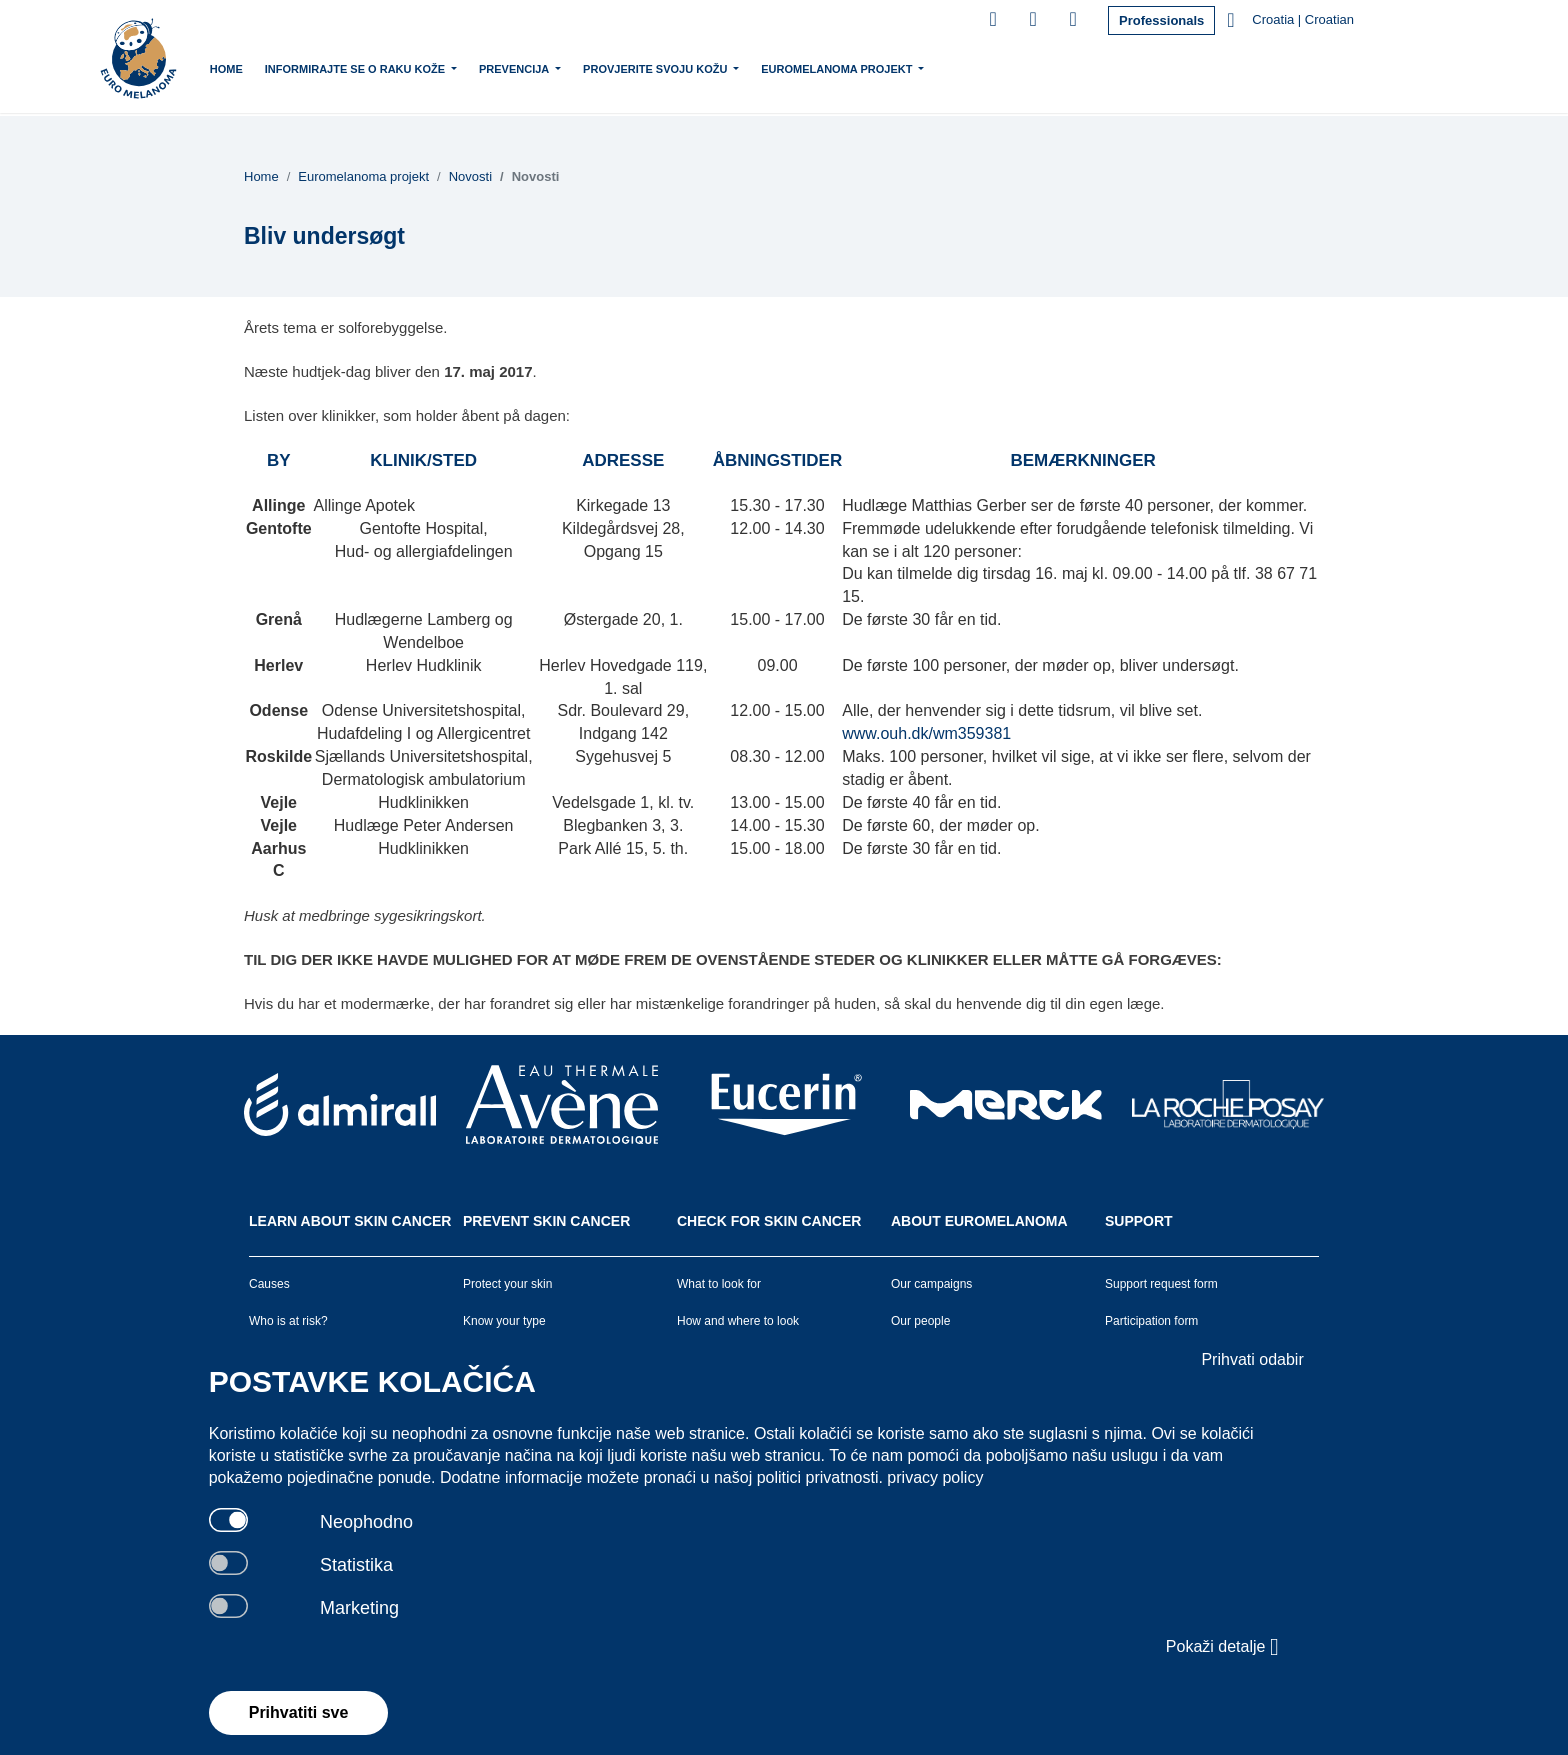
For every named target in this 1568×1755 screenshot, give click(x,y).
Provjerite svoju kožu (693, 67)
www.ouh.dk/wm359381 (926, 733)
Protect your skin (507, 1284)
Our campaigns (931, 1284)
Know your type (504, 1321)
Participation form (1151, 1321)
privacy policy (935, 1477)
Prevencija (551, 67)
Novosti (470, 176)
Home (262, 69)
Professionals (1161, 20)
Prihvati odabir (1252, 1359)
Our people (920, 1321)
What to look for (719, 1284)
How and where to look (738, 1321)
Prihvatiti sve (299, 1712)
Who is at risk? (288, 1321)
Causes (269, 1284)
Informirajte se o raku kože (392, 67)
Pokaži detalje (1222, 1647)
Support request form (1161, 1284)
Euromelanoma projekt (875, 67)
